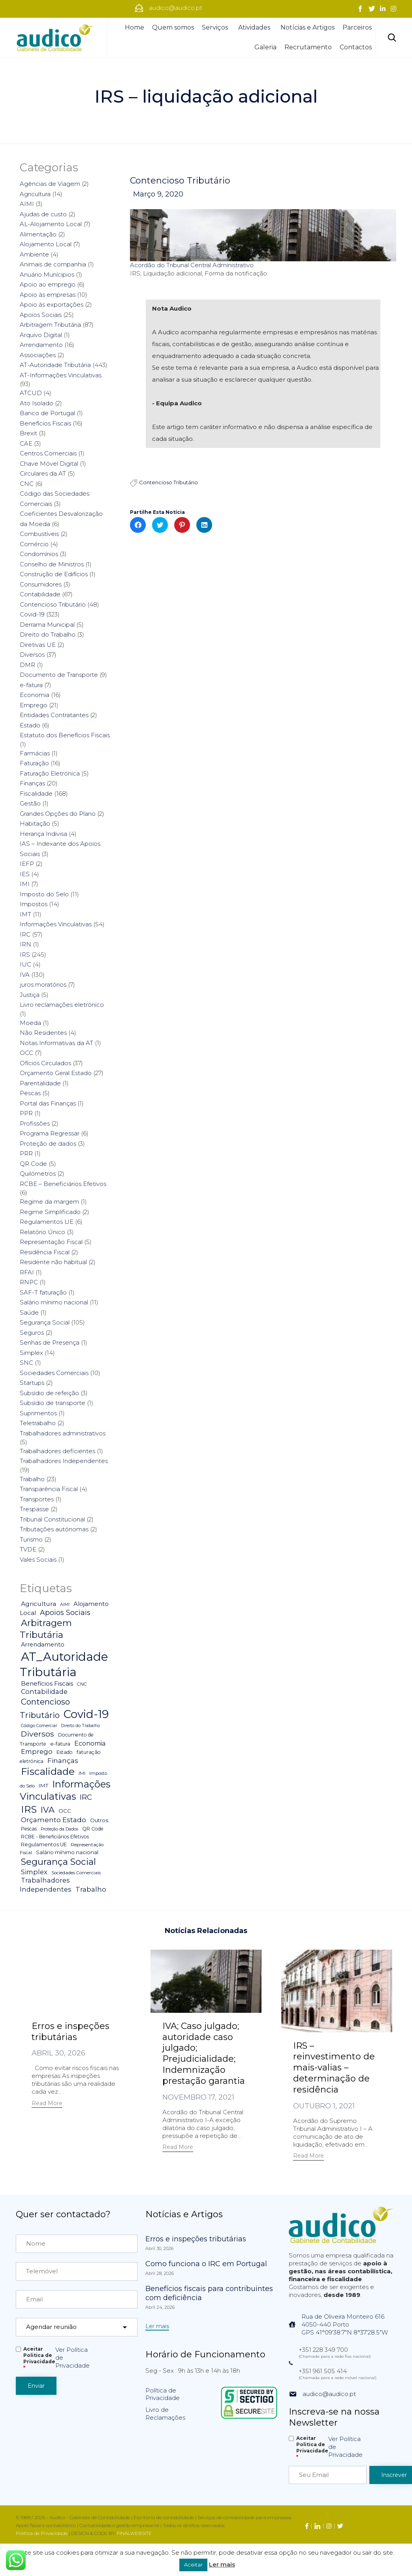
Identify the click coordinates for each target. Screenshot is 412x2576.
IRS (25, 954)
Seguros (32, 1332)
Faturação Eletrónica (50, 773)
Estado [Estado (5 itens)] (64, 1752)
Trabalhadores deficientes (57, 1451)
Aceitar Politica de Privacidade (39, 2358)
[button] (47, 2104)
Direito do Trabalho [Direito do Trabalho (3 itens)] (80, 1725)
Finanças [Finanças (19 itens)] (62, 1761)
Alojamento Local (45, 244)
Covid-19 (32, 614)
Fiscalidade (36, 793)
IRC (25, 934)
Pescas (30, 1093)
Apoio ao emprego (47, 284)
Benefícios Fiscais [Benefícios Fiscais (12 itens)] (47, 1683)
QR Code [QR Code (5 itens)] (92, 1829)
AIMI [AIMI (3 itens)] (65, 1604)
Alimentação (38, 234)
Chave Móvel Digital (49, 463)
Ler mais (222, 2564)
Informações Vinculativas (56, 924)
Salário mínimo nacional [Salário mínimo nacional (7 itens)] (67, 1852)
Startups (32, 1382)
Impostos (33, 904)
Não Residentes (43, 1032)
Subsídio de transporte (52, 1403)
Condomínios (39, 554)
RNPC (29, 1282)
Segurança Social (45, 1322)
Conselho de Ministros (52, 564)
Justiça (30, 995)
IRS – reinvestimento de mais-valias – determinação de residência (334, 2067)
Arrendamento (41, 344)
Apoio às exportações (51, 304)
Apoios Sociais (41, 314)
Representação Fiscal (51, 1242)
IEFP (27, 863)
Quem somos (173, 27)
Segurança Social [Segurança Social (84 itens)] (58, 1861)
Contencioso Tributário (180, 181)
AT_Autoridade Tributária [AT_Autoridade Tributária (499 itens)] (64, 1664)
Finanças (32, 783)
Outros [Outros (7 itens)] (99, 1820)
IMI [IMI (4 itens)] (82, 1773)
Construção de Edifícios (54, 574)
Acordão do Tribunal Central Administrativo (192, 266)
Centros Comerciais (48, 453)
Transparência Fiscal (49, 1489)
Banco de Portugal (47, 413)
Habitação (35, 823)
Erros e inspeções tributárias (70, 2031)
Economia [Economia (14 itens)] (89, 1743)
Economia (34, 695)
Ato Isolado (36, 403)
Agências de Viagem (50, 183)
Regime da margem (49, 1201)
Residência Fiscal (45, 1252)
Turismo (31, 1539)
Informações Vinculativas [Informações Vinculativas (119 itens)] (65, 1790)
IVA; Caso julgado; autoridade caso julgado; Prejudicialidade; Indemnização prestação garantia (203, 2054)
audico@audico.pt (329, 2393)
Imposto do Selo (44, 894)
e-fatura (31, 685)
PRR (26, 1153)
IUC (25, 964)
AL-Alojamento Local (51, 224)
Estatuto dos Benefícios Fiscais (65, 735)
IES (25, 874)
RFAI (27, 1272)
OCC (26, 1053)
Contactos (356, 47)
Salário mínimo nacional (54, 1302)
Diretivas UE (38, 644)
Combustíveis (39, 534)
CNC (27, 483)
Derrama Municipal (47, 624)
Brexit (28, 433)
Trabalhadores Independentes (64, 1461)
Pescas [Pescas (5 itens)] (29, 1829)
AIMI (27, 204)
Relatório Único (42, 1232)
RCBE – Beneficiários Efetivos (63, 1184)
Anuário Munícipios (47, 274)
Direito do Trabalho (47, 634)
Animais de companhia (53, 264)
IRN (25, 944)
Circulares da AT (43, 473)
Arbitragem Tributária (50, 324)
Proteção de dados (48, 1143)
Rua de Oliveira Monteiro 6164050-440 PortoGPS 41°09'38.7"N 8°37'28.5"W (344, 2324)
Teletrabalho (38, 1423)
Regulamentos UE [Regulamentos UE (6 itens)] (44, 1844)
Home (134, 27)
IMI (25, 884)
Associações (38, 355)
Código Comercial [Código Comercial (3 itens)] (39, 1725)
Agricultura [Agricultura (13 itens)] (38, 1603)
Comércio (34, 544)
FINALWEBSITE (134, 2533)
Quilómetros (38, 1173)
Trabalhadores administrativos (62, 1433)
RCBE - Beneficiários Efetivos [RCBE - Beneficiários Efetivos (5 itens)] (55, 1837)
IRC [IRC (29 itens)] (86, 1797)
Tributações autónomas (54, 1529)
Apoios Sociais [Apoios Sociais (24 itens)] (65, 1612)
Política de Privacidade (162, 2394)
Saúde (29, 1312)
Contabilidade (40, 594)
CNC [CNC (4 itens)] (82, 1684)
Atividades (255, 27)
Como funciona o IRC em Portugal (206, 2263)
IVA (25, 974)
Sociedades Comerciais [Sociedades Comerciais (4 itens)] (76, 1872)
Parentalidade (40, 1083)
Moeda (30, 1023)
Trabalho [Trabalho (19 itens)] (90, 1889)
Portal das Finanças (48, 1103)
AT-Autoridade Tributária (55, 365)
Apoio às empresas (47, 294)
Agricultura (35, 194)
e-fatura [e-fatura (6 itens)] (60, 1744)
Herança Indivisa (43, 833)
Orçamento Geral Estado (56, 1073)
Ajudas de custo (43, 214)
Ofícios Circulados (45, 1063)
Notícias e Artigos (307, 27)
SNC (26, 1362)
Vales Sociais (38, 1559)
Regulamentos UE (46, 1221)
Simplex (31, 1352)
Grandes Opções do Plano (58, 813)
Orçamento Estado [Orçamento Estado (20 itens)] (53, 1819)
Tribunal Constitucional (52, 1519)
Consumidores (41, 584)
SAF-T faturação (43, 1292)
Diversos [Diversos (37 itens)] (37, 1734)
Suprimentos (38, 1413)
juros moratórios (43, 984)
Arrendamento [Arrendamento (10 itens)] (42, 1644)
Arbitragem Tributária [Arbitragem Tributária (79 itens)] (46, 1628)
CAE (26, 443)
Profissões (35, 1123)
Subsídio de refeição (49, 1393)
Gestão (30, 803)
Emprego (33, 705)
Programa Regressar (49, 1133)
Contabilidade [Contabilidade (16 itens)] (44, 1691)
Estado (30, 725)
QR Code (33, 1163)
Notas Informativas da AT (56, 1043)
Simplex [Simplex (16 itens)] (34, 1872)
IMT (25, 914)
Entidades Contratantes (54, 715)
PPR (26, 1113)
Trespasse (34, 1509)
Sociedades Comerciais (54, 1373)
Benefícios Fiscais (45, 423)
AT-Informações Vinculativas (61, 375)
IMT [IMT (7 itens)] (43, 1785)
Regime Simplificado (50, 1212)
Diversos (32, 654)
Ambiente (34, 254)
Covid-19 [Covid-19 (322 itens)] (86, 1714)
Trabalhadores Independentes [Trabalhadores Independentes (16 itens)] (45, 1884)
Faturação (34, 763)
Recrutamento (308, 47)
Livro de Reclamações (165, 2413)
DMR (27, 665)
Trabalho (32, 1479)
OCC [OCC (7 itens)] (64, 1811)
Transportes (37, 1499)
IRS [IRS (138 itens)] (29, 1809)
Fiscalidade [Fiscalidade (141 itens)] (48, 1771)
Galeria (265, 47)
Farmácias (35, 753)
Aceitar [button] (193, 2564)
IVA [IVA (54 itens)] (48, 1810)
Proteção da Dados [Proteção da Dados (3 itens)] (59, 1829)
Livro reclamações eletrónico (62, 1004)
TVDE (28, 1549)
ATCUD (31, 393)
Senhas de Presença (49, 1342)
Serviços (216, 27)
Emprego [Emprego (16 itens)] (37, 1751)
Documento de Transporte (59, 674)
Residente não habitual (53, 1262)
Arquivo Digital (41, 335)
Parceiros (357, 27)
